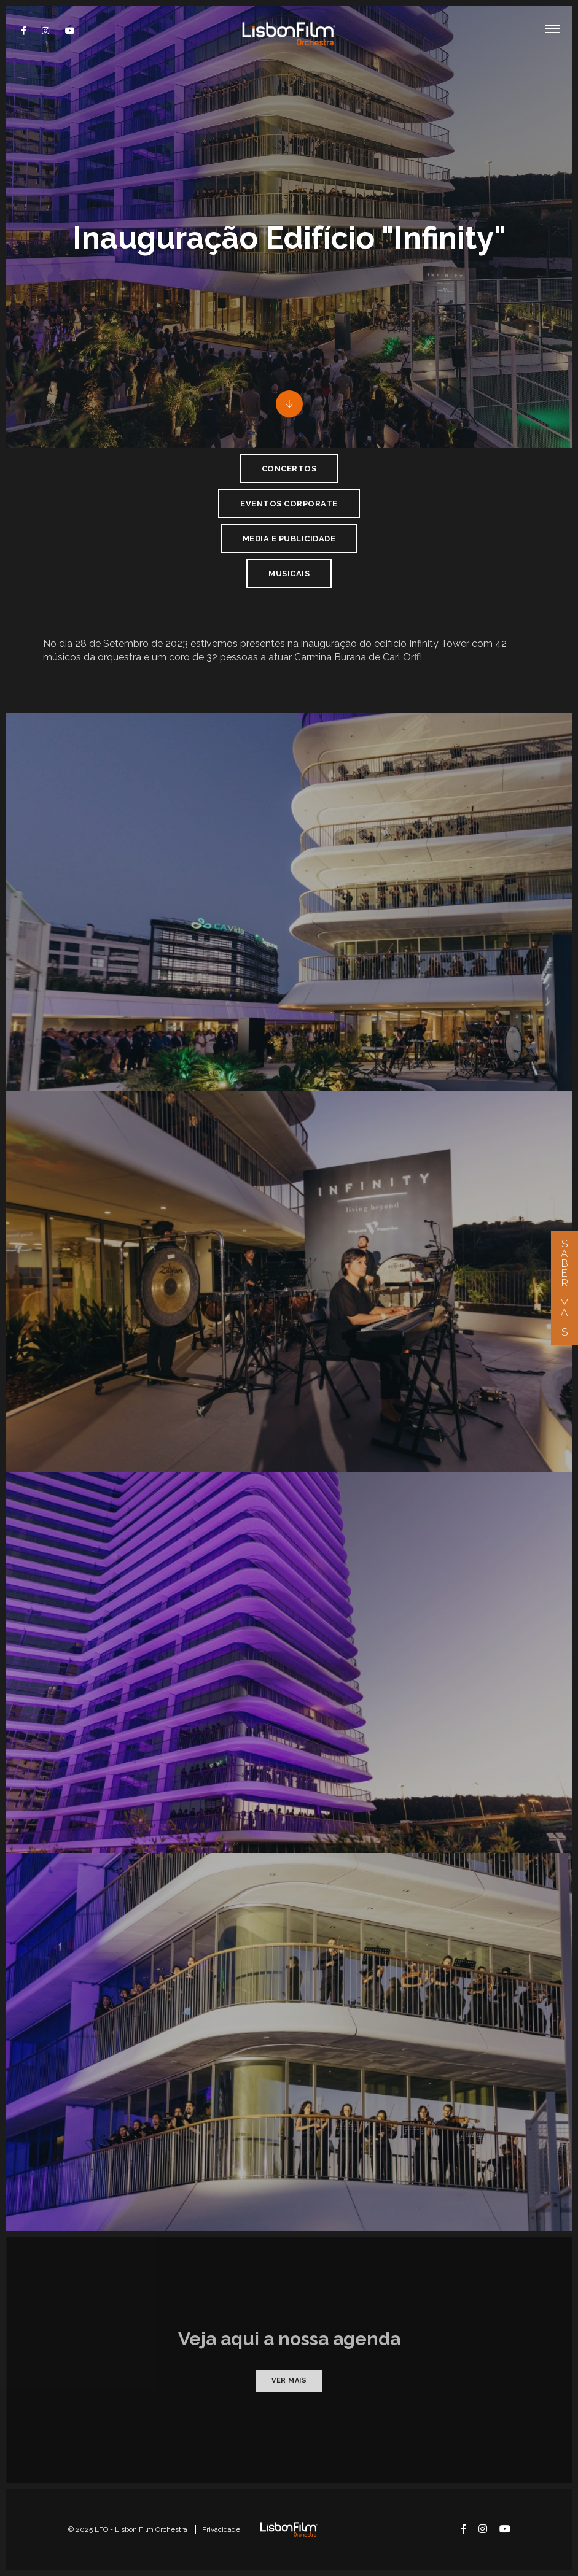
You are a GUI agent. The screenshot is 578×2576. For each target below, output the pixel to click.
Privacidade (221, 2529)
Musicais (289, 573)
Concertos (289, 468)
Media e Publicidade (289, 538)
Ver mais (289, 2381)
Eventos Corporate (289, 503)
